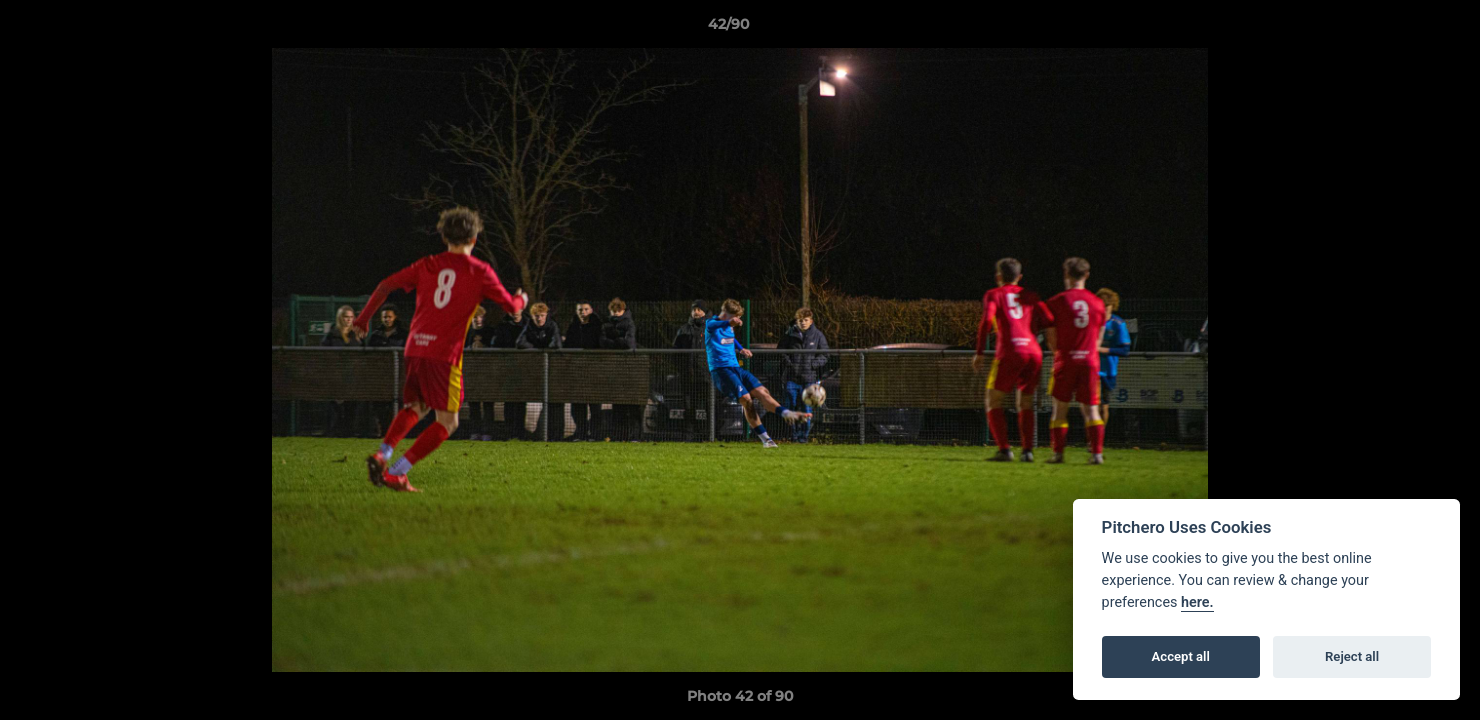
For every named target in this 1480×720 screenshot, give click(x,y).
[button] (1396, 29)
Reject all (1352, 656)
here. (1197, 602)
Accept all (1181, 656)
